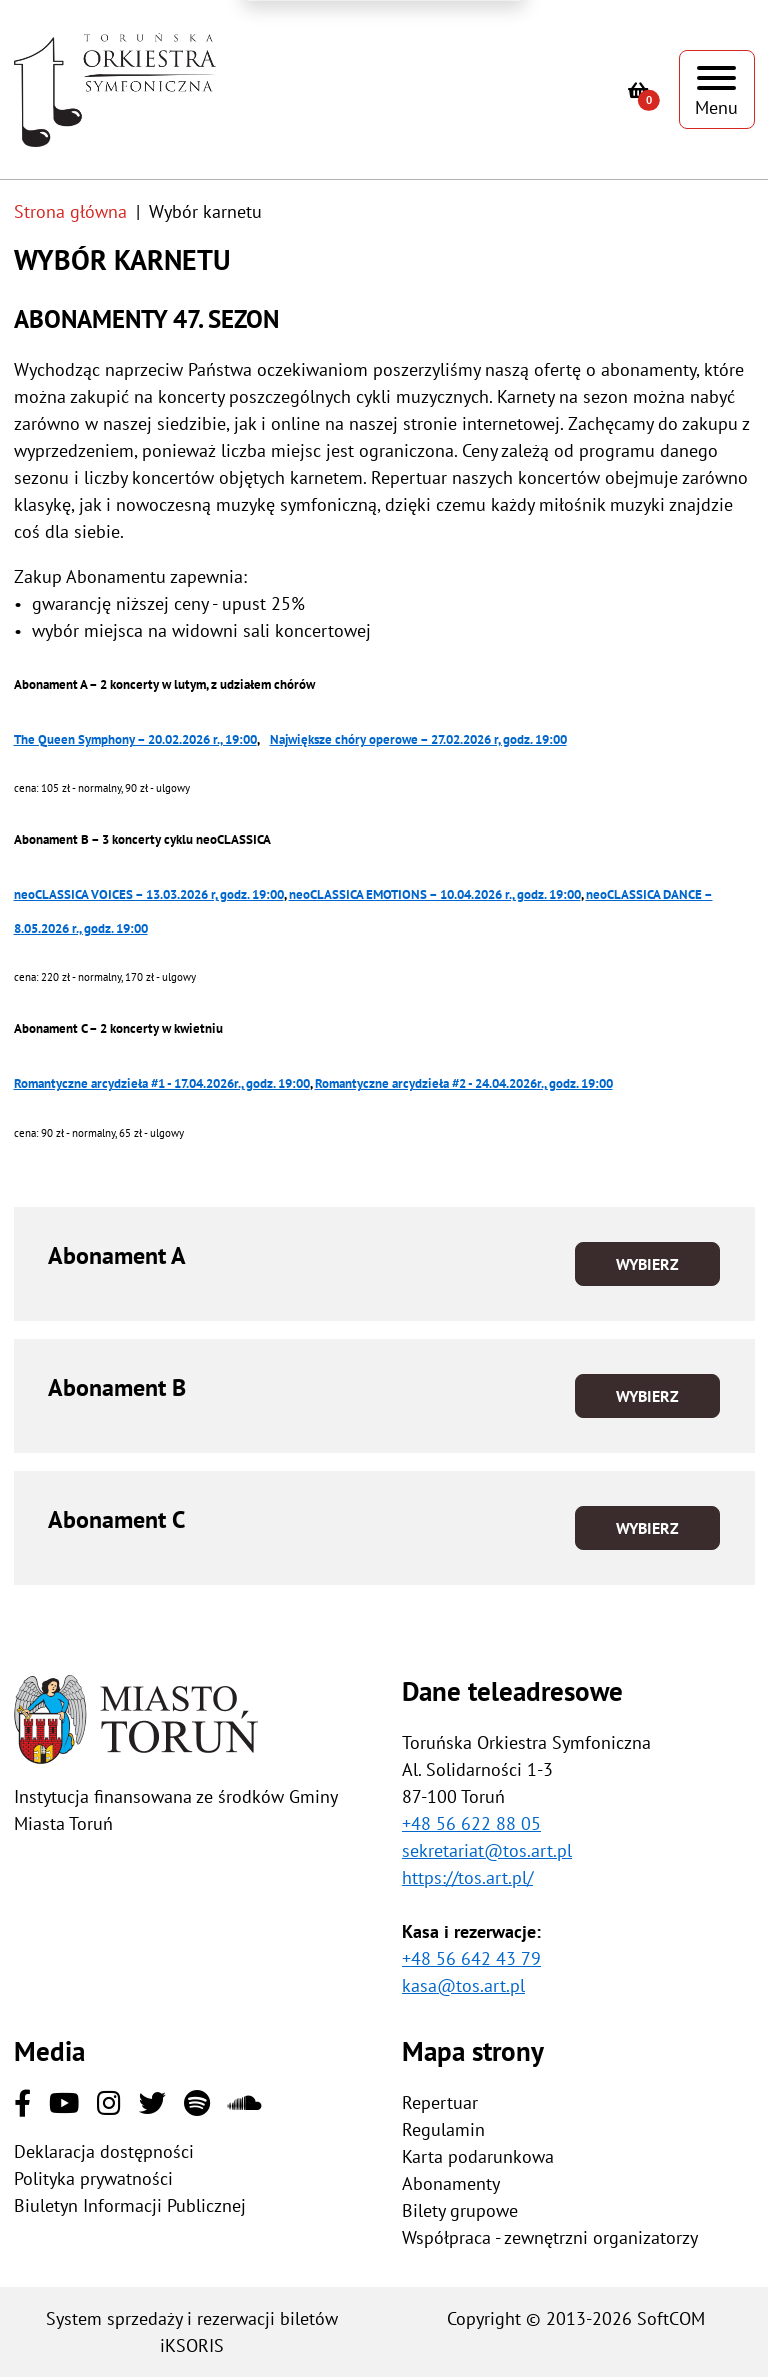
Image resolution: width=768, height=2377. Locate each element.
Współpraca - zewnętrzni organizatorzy (550, 2237)
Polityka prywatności (93, 2178)
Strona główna (70, 211)
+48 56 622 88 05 (471, 1823)
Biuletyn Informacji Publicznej (130, 2205)
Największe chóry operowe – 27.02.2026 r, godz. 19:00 (418, 739)
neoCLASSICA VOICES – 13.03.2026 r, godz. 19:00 (149, 894)
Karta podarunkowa (478, 2156)
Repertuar (440, 2102)
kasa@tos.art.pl (463, 1985)
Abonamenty (451, 2183)
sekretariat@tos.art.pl (487, 1850)
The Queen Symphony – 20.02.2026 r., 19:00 (135, 739)
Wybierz (647, 1264)
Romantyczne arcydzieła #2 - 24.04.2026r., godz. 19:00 (464, 1083)
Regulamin (443, 2129)
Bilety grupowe (460, 2210)
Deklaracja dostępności (104, 2151)
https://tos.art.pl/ (467, 1877)
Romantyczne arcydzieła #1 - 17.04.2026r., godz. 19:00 (162, 1083)
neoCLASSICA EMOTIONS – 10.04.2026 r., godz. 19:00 (435, 894)
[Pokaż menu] (717, 89)
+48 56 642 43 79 (471, 1958)
